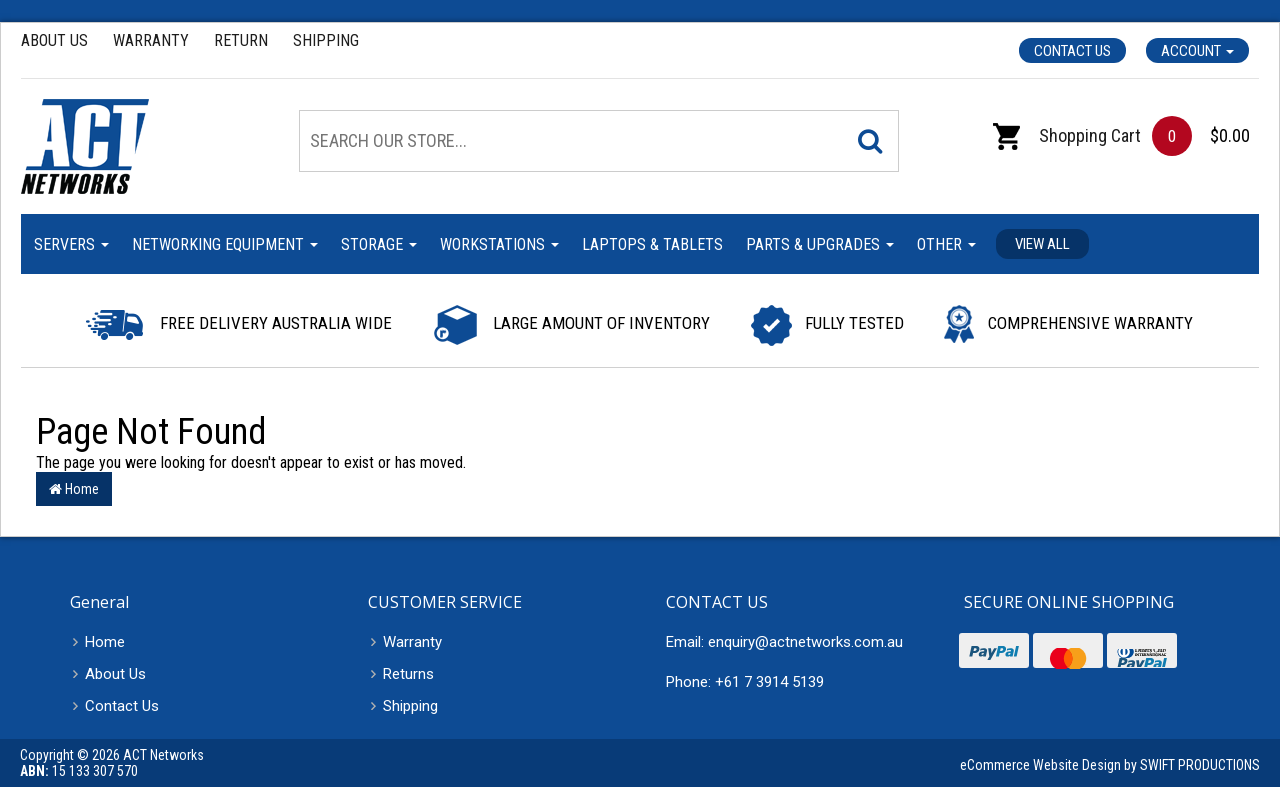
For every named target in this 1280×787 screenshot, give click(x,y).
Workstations (499, 244)
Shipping (326, 40)
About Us (54, 40)
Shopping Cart (1067, 135)
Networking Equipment (225, 244)
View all (1042, 244)
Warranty (151, 40)
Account (1197, 51)
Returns (408, 674)
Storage (379, 244)
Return (241, 40)
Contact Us (1072, 51)
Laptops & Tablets (652, 244)
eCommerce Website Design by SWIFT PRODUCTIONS (1110, 765)
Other (946, 244)
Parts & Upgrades (820, 244)
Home (74, 489)
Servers (71, 244)
